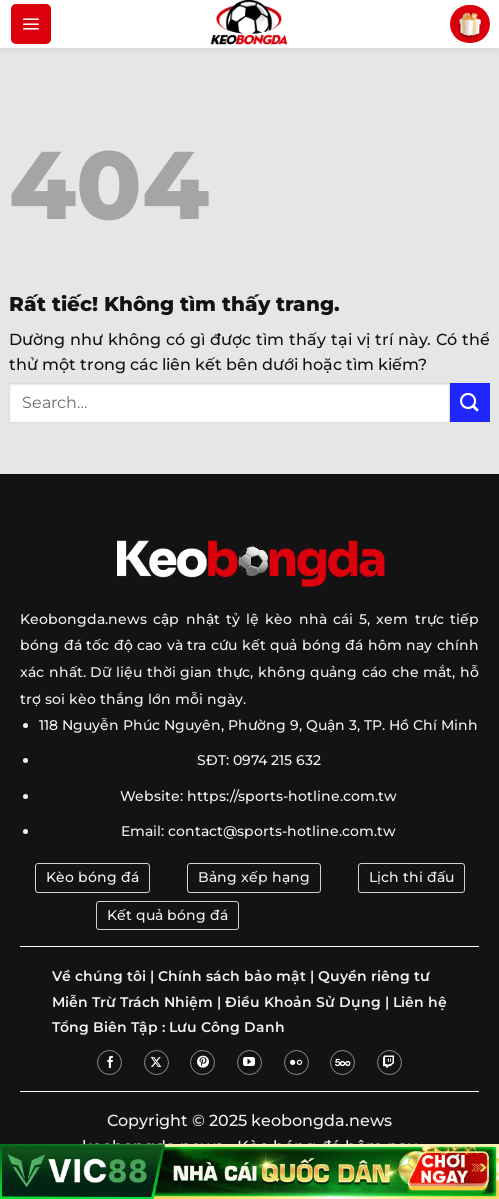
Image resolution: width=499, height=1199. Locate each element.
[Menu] (31, 24)
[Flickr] (296, 1062)
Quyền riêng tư (374, 976)
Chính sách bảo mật (232, 976)
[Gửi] (470, 402)
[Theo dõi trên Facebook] (109, 1062)
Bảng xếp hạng (254, 877)
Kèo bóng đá (92, 877)
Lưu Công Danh (227, 1027)
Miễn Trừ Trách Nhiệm (132, 1002)
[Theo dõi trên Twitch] (389, 1062)
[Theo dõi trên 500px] (342, 1062)
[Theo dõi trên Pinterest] (202, 1062)
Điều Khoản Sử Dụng (303, 1002)
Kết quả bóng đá (167, 915)
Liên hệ (420, 1002)
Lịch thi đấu (411, 877)
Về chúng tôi (99, 976)
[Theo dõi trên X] (156, 1062)
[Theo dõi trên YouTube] (249, 1062)
